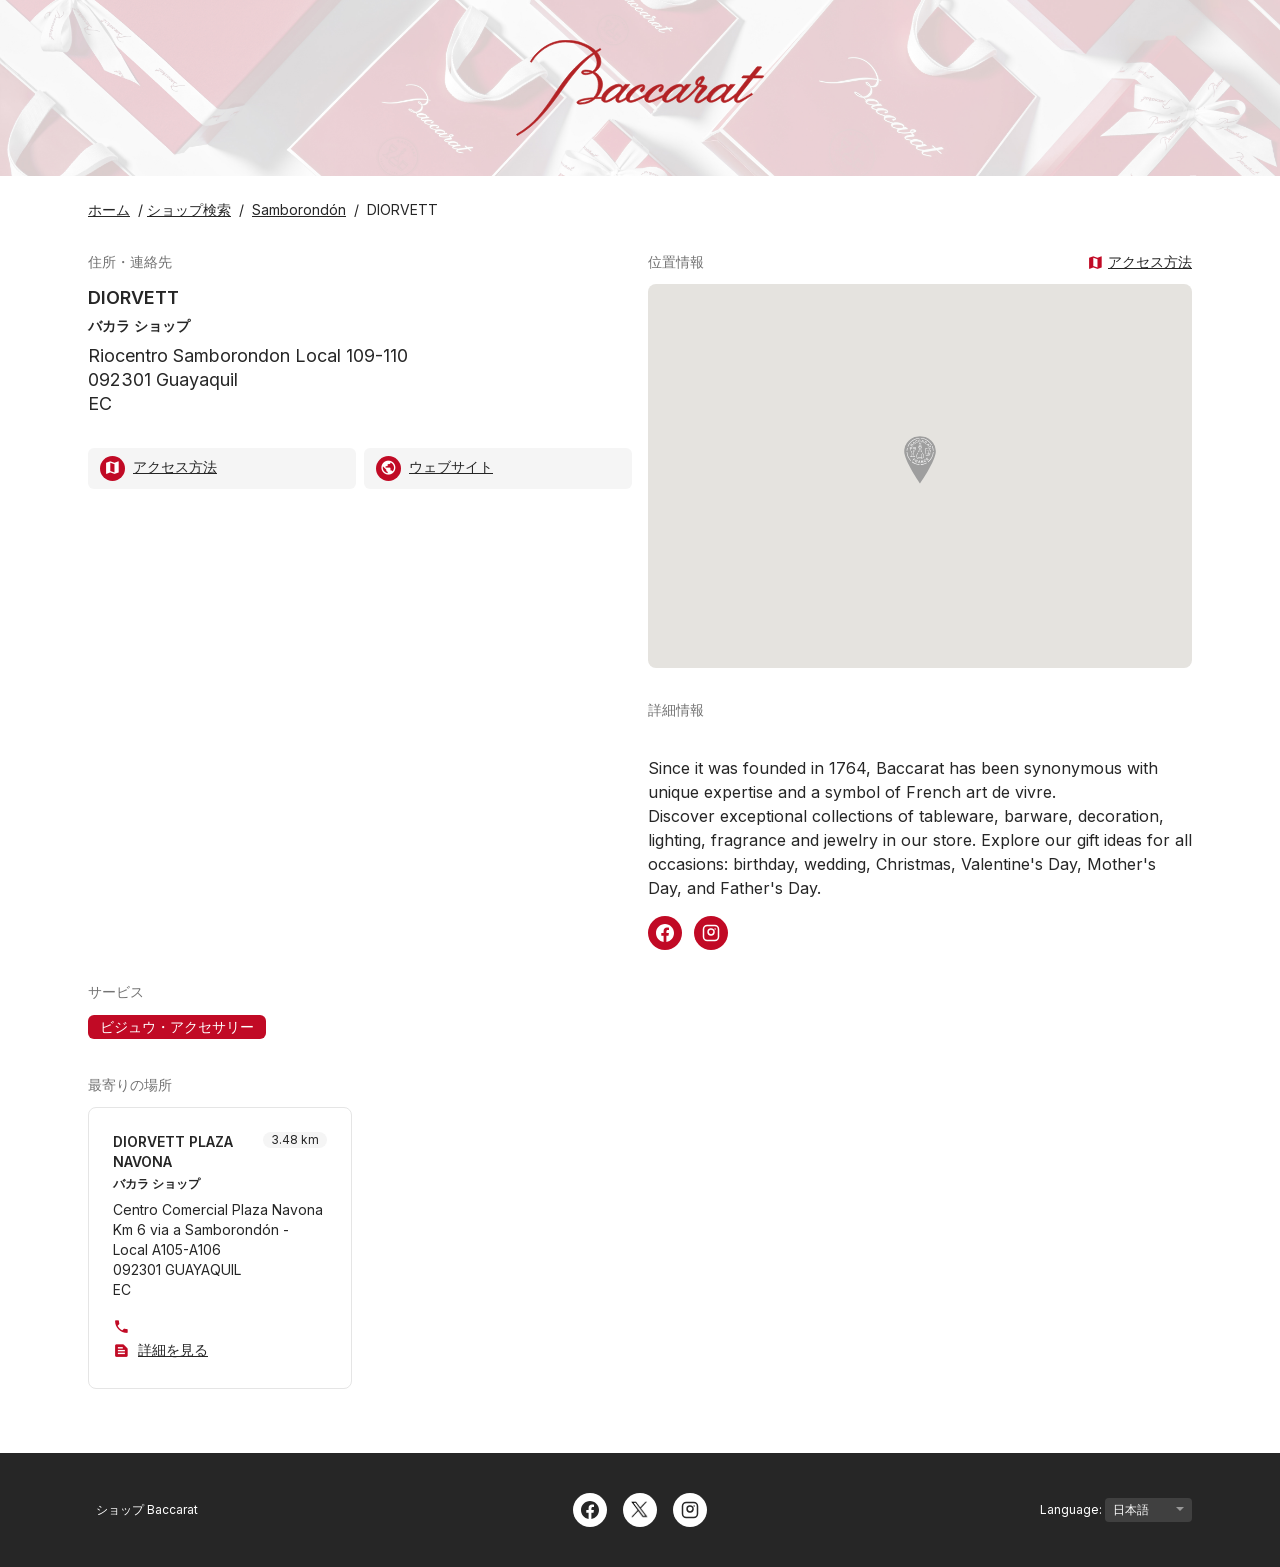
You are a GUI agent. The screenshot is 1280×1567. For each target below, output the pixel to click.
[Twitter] (640, 1508)
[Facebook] (590, 1508)
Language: (1116, 1510)
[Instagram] (690, 1508)
